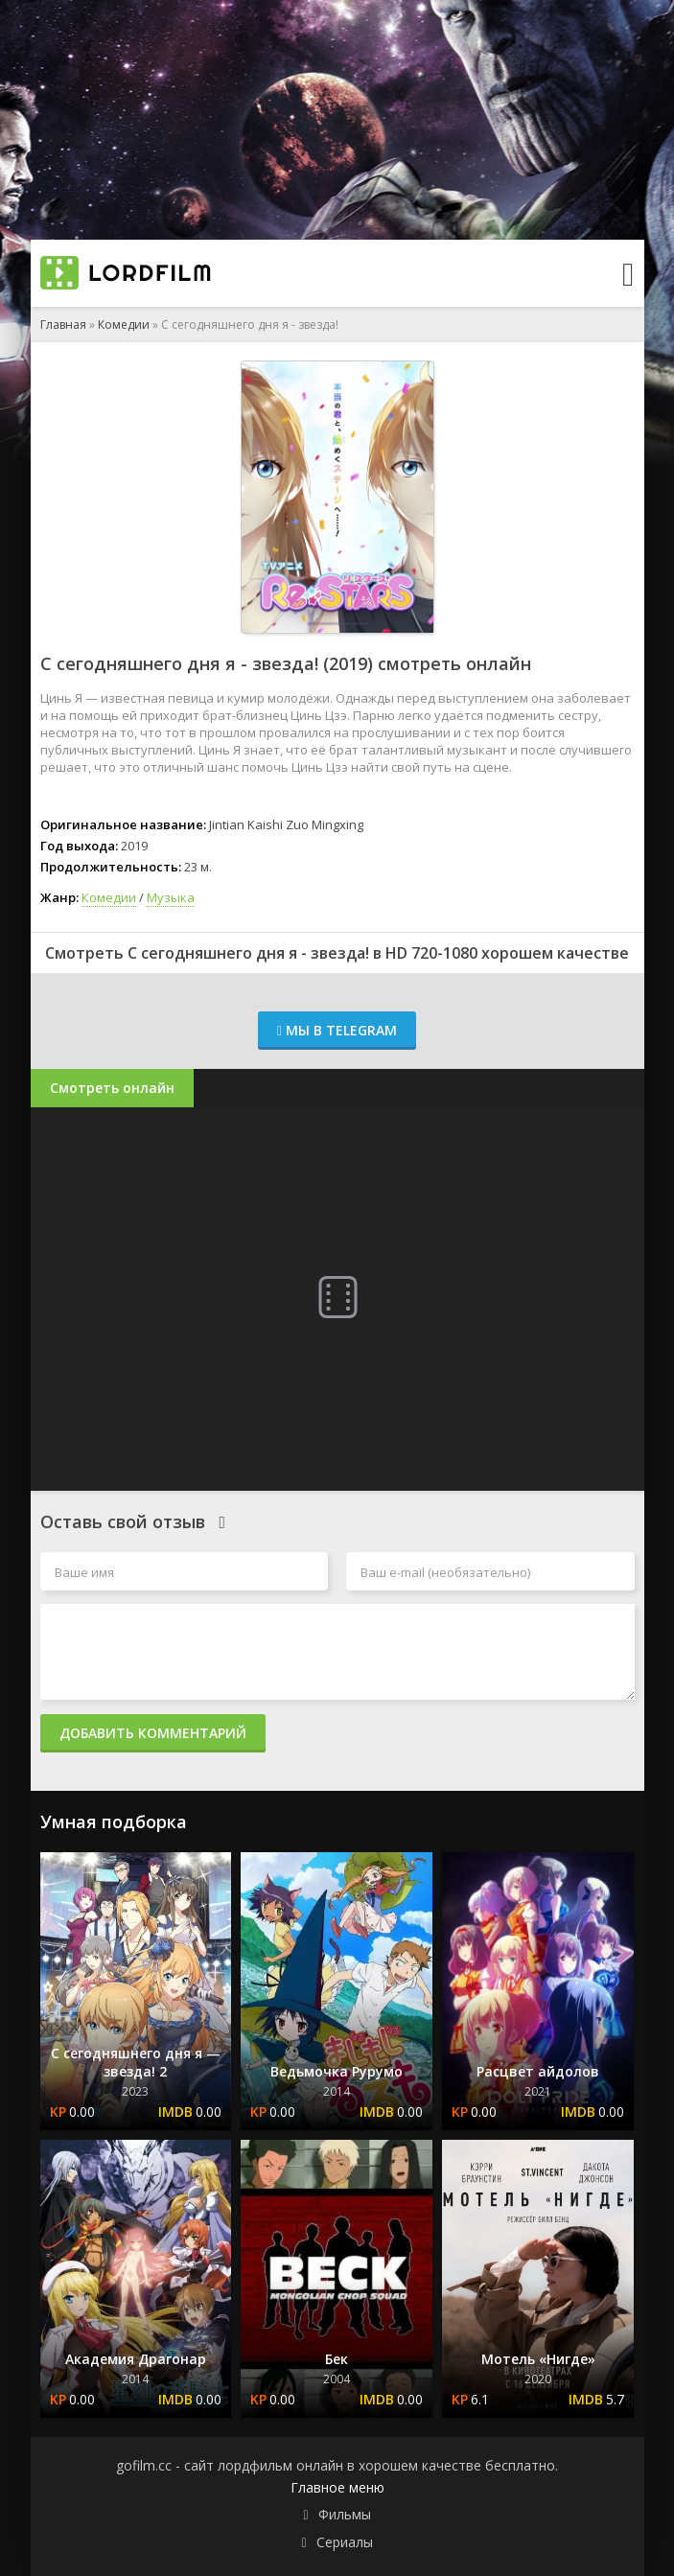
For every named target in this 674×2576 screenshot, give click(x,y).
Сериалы (344, 2542)
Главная (63, 324)
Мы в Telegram (337, 1030)
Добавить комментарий (152, 1733)
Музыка (171, 897)
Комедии (124, 324)
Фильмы (344, 2514)
